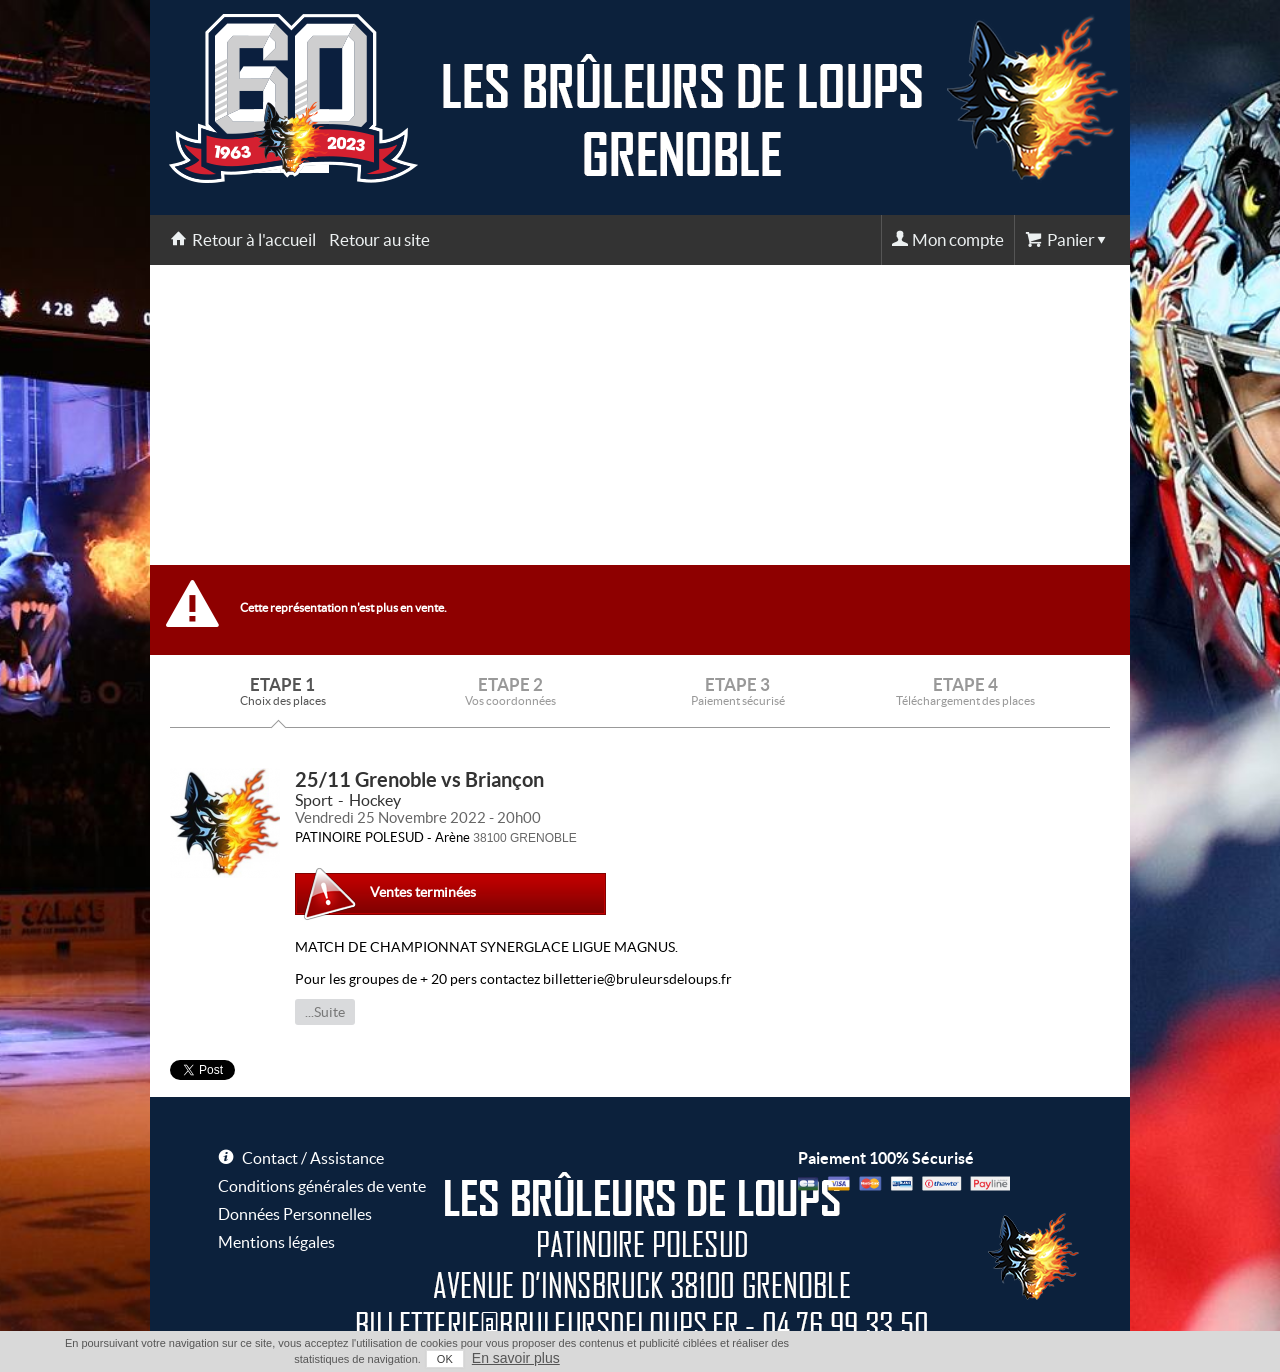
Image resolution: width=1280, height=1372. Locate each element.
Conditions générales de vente (322, 1186)
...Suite (325, 1012)
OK (445, 1359)
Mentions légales (276, 1242)
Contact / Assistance (313, 1158)
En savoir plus (516, 1358)
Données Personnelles (295, 1214)
